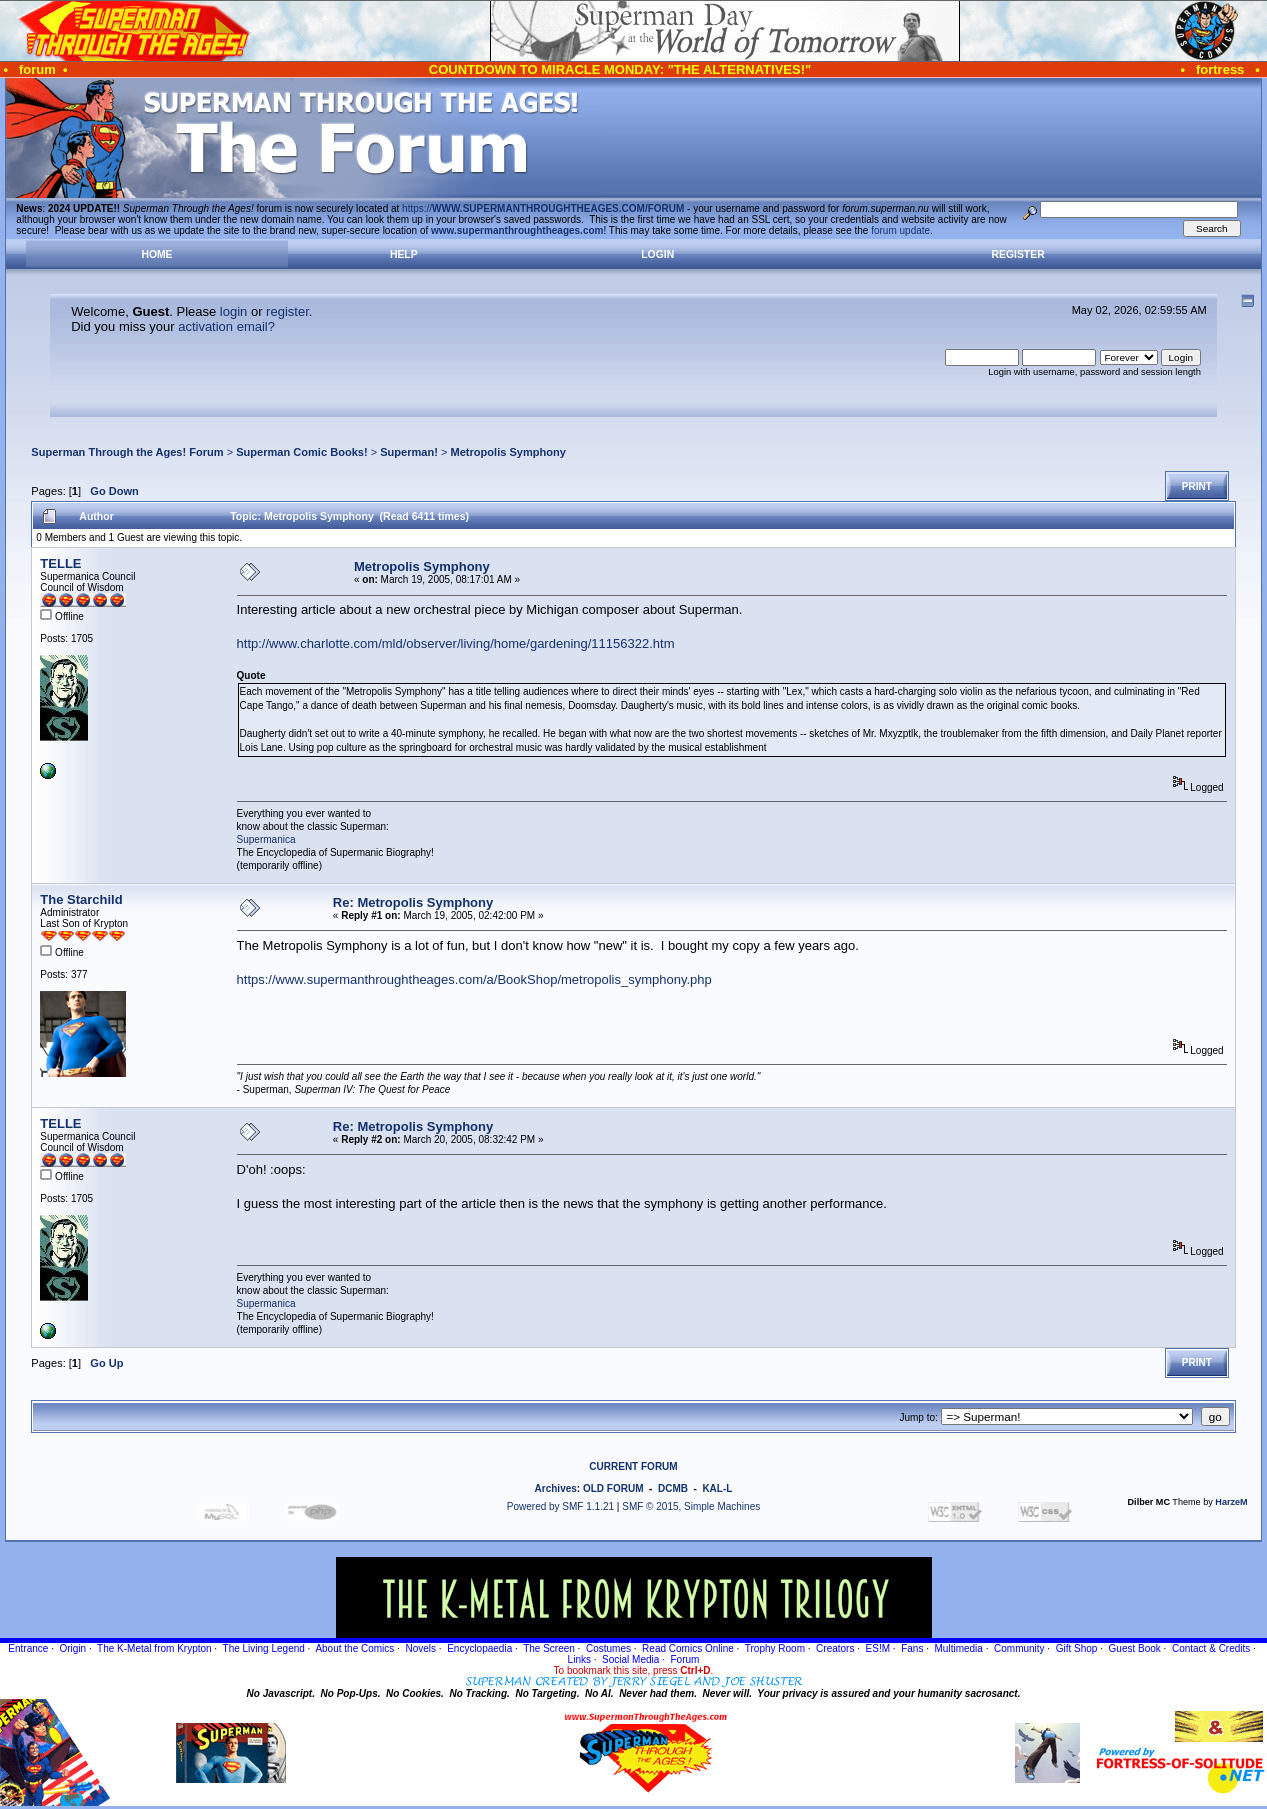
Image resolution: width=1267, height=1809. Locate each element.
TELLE (60, 563)
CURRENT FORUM (633, 1466)
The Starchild (81, 899)
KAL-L (717, 1488)
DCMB (673, 1488)
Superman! (409, 452)
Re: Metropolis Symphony (413, 902)
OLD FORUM (613, 1488)
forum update (900, 230)
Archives (556, 1488)
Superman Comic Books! (301, 452)
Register (1018, 254)
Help (404, 254)
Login (657, 254)
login (233, 311)
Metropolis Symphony (508, 452)
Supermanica (266, 839)
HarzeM (1231, 1502)
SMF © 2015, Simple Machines (691, 1506)
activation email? (226, 326)
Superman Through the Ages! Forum (127, 452)
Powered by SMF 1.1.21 (560, 1506)
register (287, 311)
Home (156, 254)
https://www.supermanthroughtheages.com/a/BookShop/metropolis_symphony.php (474, 979)
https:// (543, 208)
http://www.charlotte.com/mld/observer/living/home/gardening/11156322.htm (456, 643)
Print (1197, 486)
